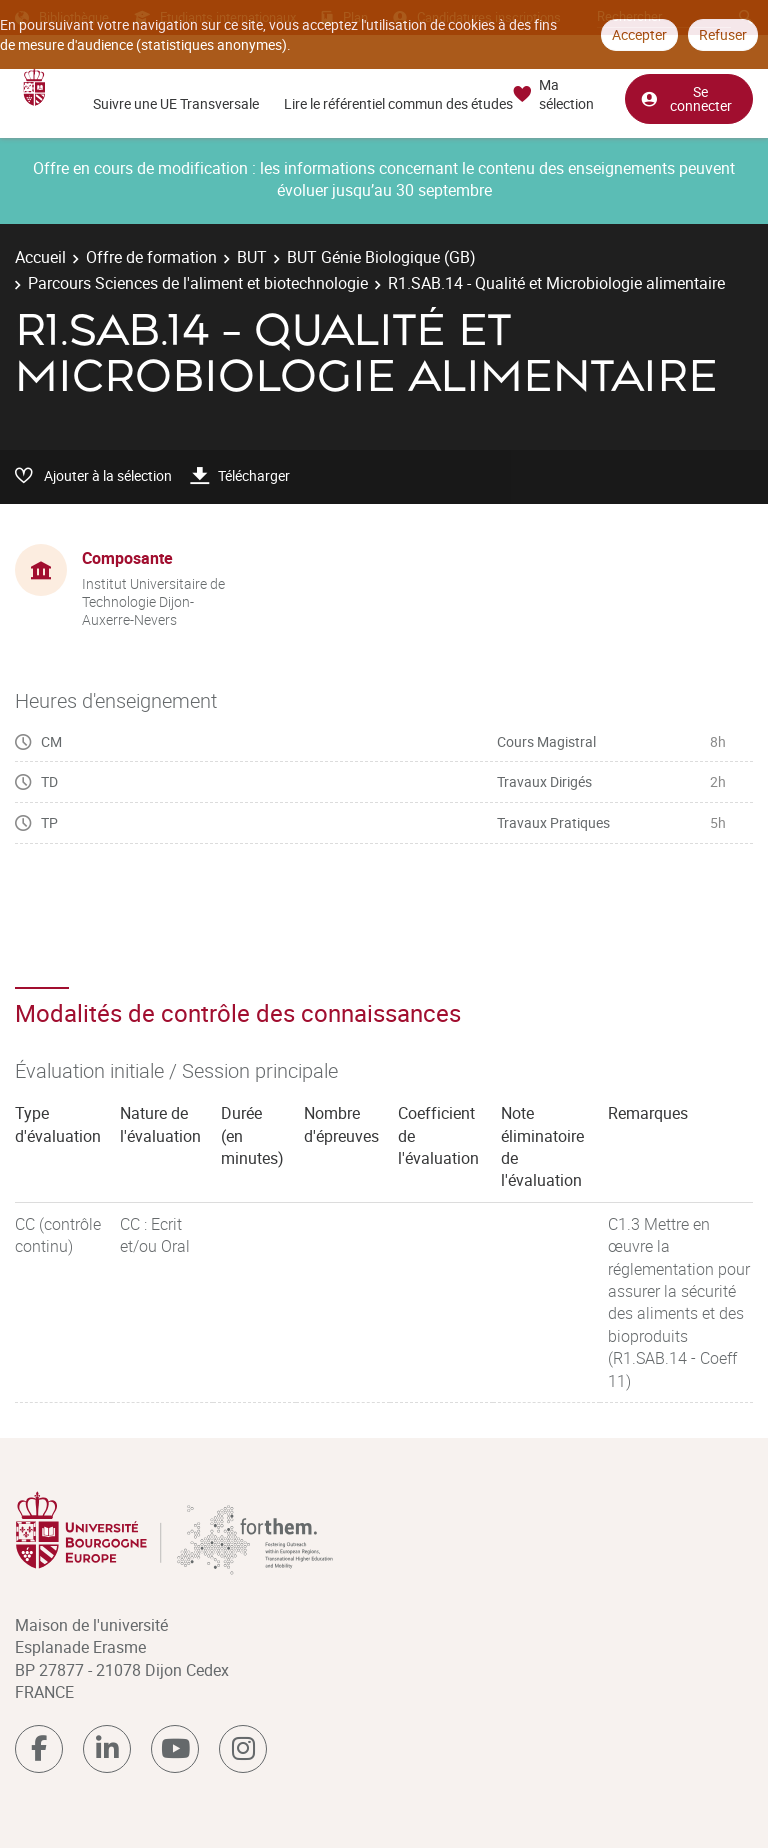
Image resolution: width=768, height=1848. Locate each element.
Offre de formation (151, 257)
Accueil (40, 257)
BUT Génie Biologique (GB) (381, 257)
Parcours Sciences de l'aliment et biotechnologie (198, 283)
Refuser (723, 34)
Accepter (639, 34)
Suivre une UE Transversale (176, 103)
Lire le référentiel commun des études (398, 103)
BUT (252, 257)
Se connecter (686, 98)
